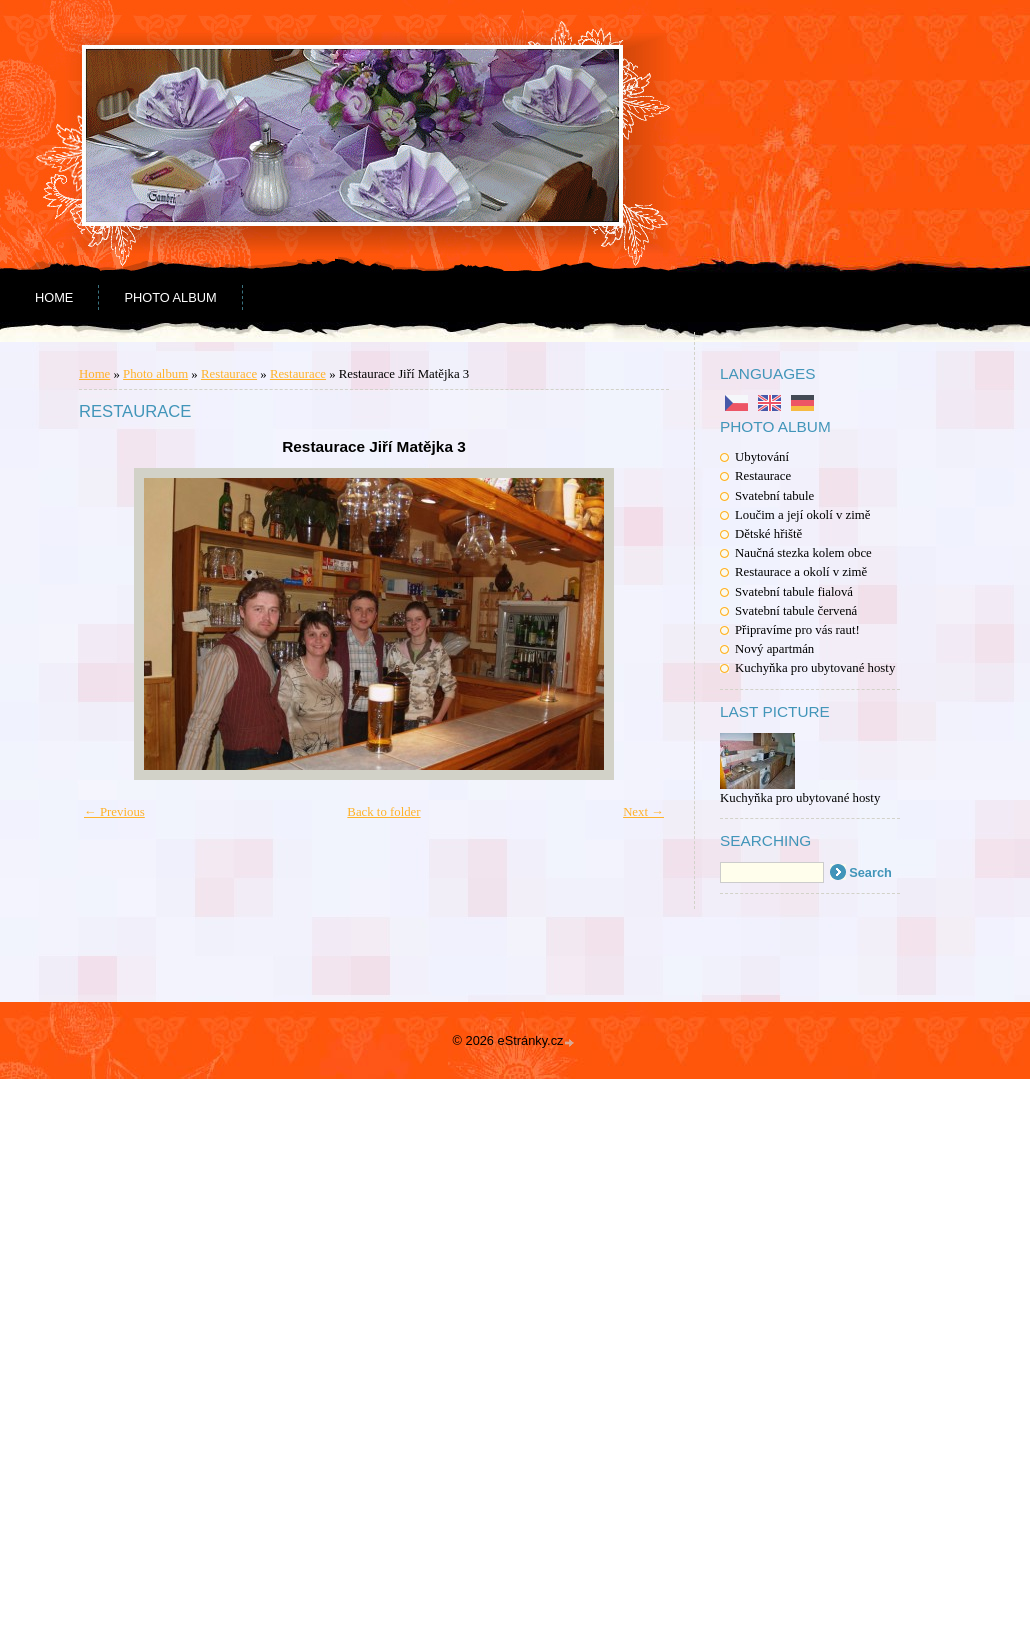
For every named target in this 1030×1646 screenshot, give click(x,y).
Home (54, 297)
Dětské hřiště (768, 534)
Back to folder (383, 812)
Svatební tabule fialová (794, 592)
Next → (643, 812)
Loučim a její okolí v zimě (802, 515)
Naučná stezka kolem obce (803, 553)
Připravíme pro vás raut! (797, 630)
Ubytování (762, 457)
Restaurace (763, 476)
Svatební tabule (774, 496)
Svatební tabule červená (796, 611)
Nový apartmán (774, 649)
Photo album (170, 297)
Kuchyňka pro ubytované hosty (815, 668)
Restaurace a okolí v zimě (801, 572)
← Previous (114, 812)
